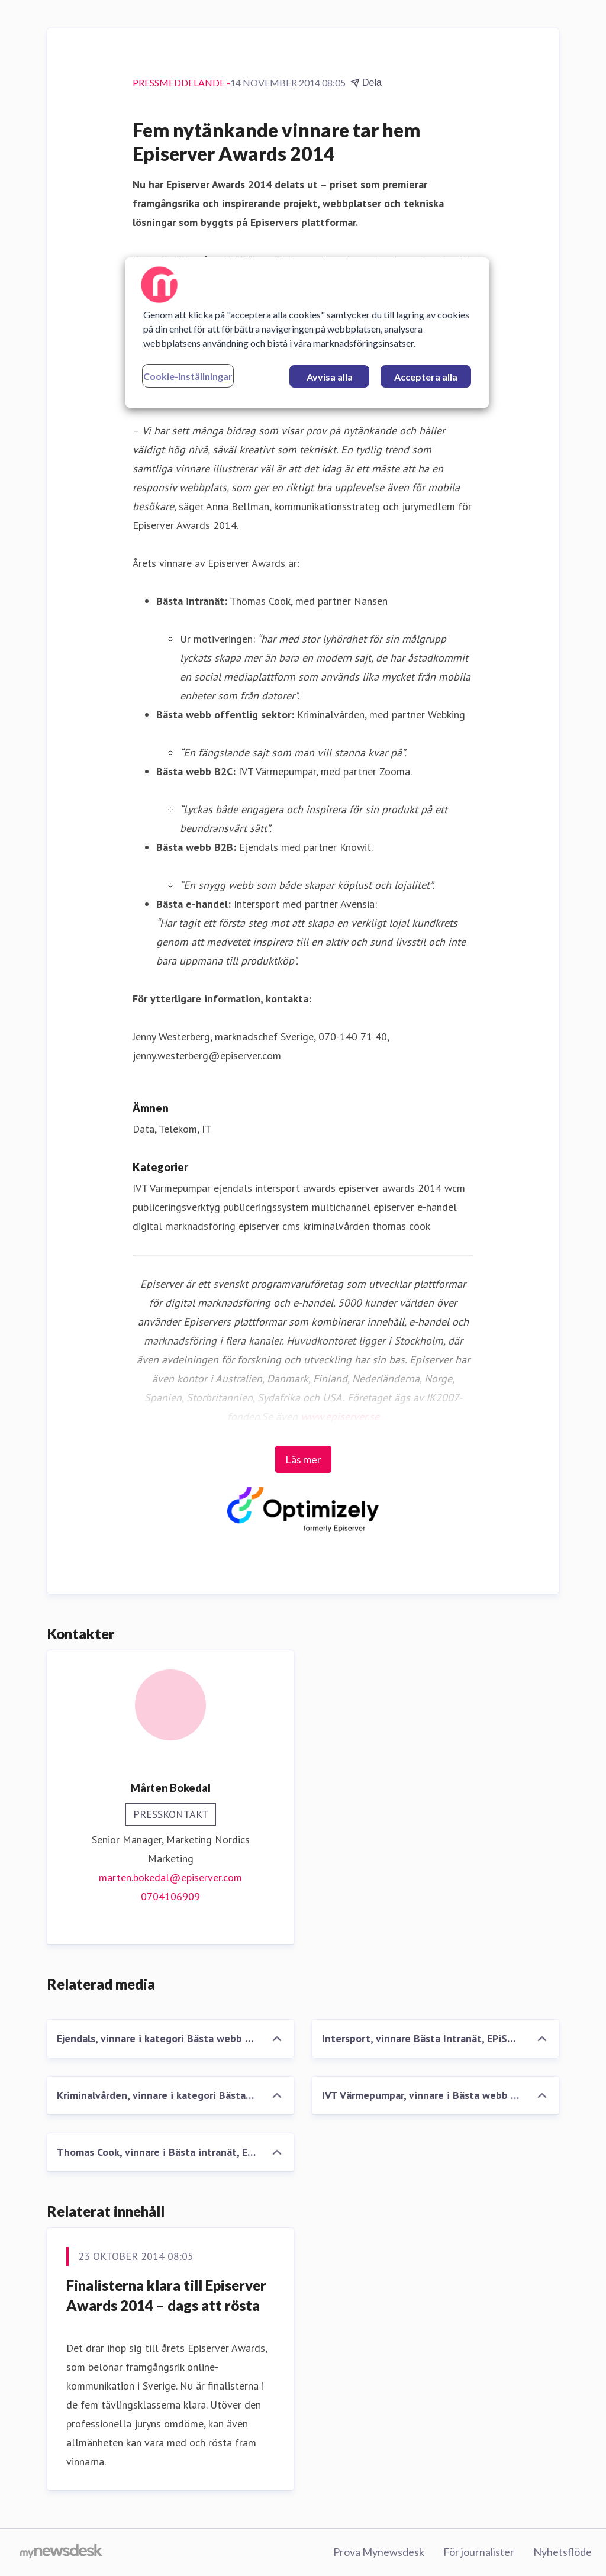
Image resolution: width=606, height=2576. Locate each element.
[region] (307, 332)
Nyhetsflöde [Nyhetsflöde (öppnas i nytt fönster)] (562, 2551)
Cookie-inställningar (188, 376)
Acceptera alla (425, 376)
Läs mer (303, 1459)
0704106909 (170, 1896)
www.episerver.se (340, 1416)
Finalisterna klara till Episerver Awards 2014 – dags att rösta (166, 2295)
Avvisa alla (330, 376)
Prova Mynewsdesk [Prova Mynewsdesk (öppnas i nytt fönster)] (378, 2551)
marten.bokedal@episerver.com (170, 1877)
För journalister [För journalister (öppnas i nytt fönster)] (478, 2551)
